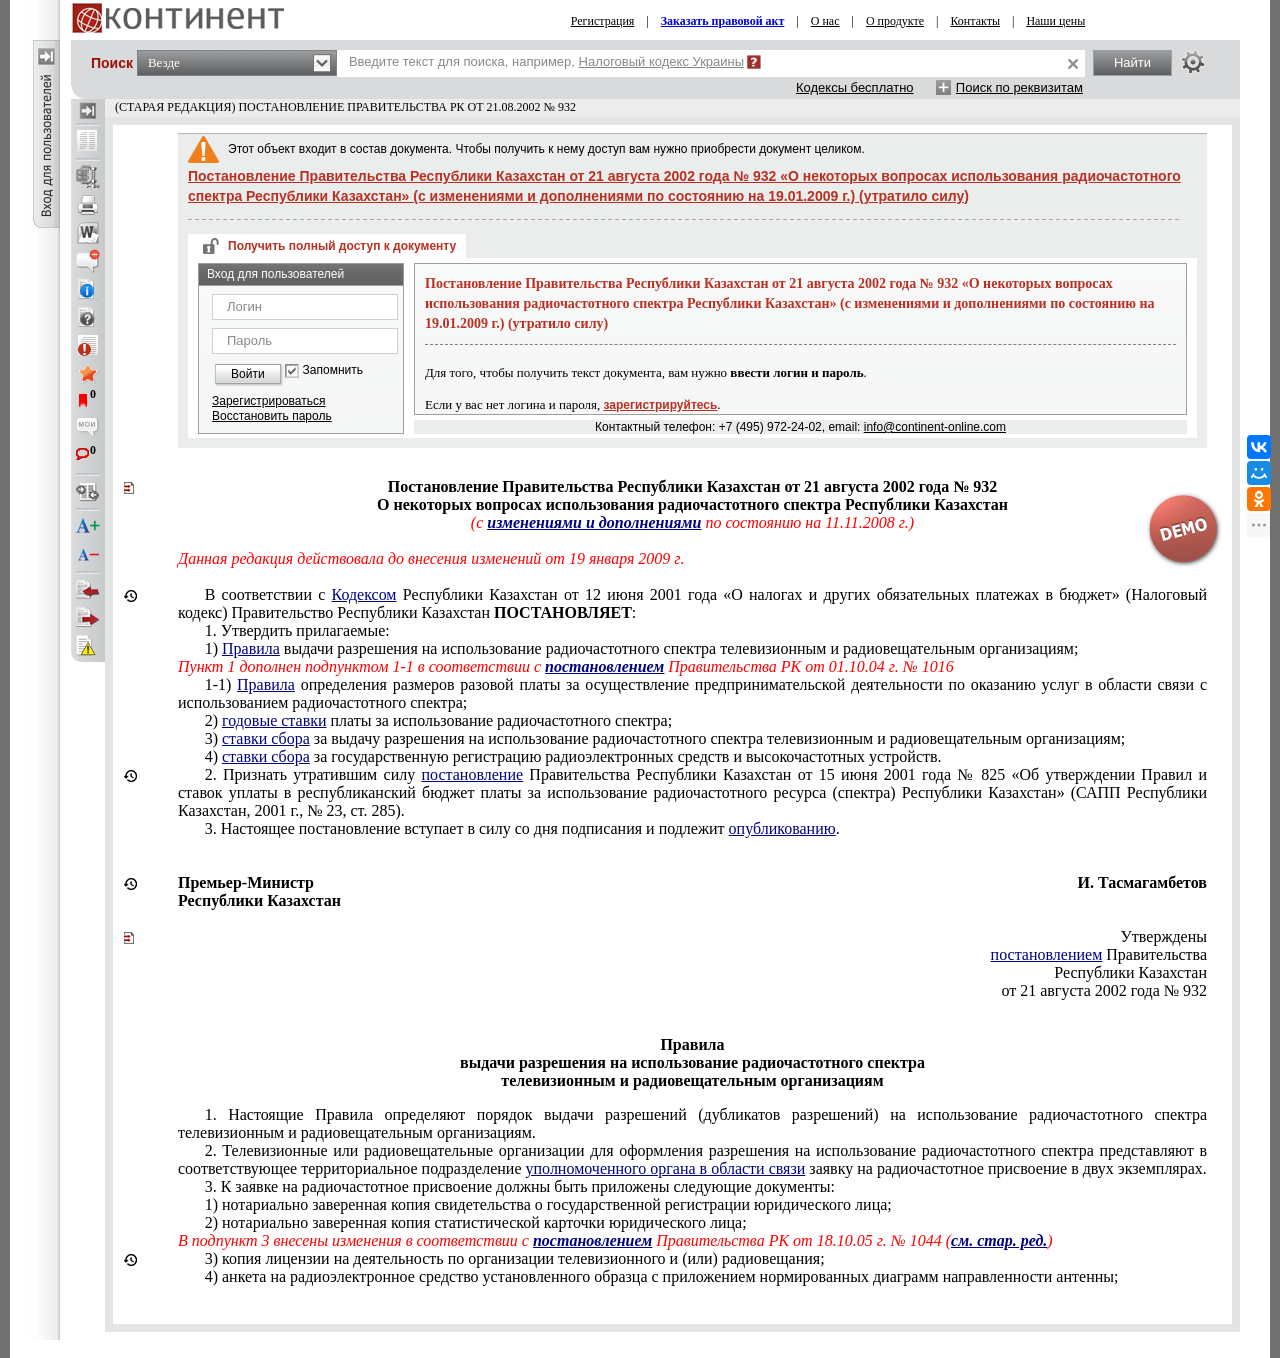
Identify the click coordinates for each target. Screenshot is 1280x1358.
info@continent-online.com (935, 427)
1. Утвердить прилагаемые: (297, 630)
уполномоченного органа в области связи (666, 1168)
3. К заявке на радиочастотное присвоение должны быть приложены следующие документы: (520, 1186)
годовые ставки (274, 720)
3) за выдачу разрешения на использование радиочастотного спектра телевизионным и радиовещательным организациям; (665, 738)
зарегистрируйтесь (661, 405)
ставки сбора (266, 738)
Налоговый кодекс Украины (662, 61)
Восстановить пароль (272, 416)
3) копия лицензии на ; (515, 1258)
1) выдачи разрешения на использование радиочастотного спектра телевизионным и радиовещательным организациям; (642, 648)
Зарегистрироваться (268, 401)
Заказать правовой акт (723, 21)
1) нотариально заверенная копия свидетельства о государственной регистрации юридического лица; (548, 1204)
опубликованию (782, 828)
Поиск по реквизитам (1019, 87)
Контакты (975, 21)
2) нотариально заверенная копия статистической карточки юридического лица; (476, 1222)
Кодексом (364, 594)
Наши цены (1055, 21)
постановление (472, 774)
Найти (1132, 62)
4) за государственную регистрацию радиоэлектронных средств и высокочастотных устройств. (573, 756)
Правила (251, 648)
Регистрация (603, 21)
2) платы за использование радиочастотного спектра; (438, 720)
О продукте (895, 21)
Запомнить (333, 370)
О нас (825, 21)
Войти (248, 374)
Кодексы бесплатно (855, 87)
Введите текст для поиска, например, (546, 61)
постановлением (1047, 954)
